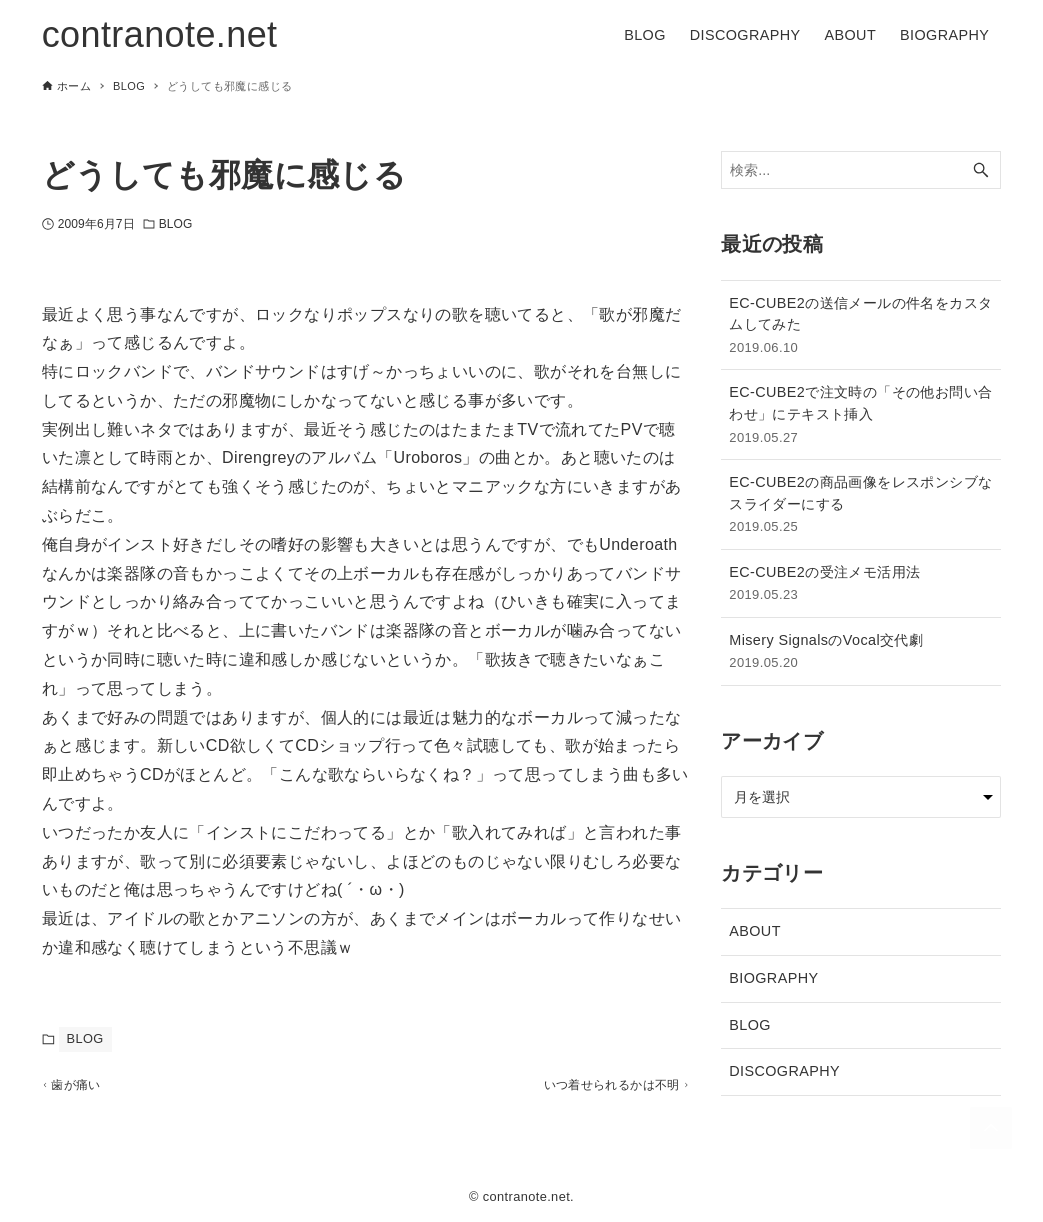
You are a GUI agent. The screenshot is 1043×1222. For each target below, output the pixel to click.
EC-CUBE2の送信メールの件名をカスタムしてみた (861, 326)
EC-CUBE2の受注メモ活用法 (861, 584)
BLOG (176, 224)
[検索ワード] (861, 170)
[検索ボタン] (981, 170)
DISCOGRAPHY (784, 1071)
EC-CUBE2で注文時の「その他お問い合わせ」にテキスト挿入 (861, 415)
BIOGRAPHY (773, 978)
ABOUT (755, 931)
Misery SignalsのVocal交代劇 (861, 652)
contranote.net (160, 34)
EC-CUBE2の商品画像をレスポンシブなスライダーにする (861, 505)
